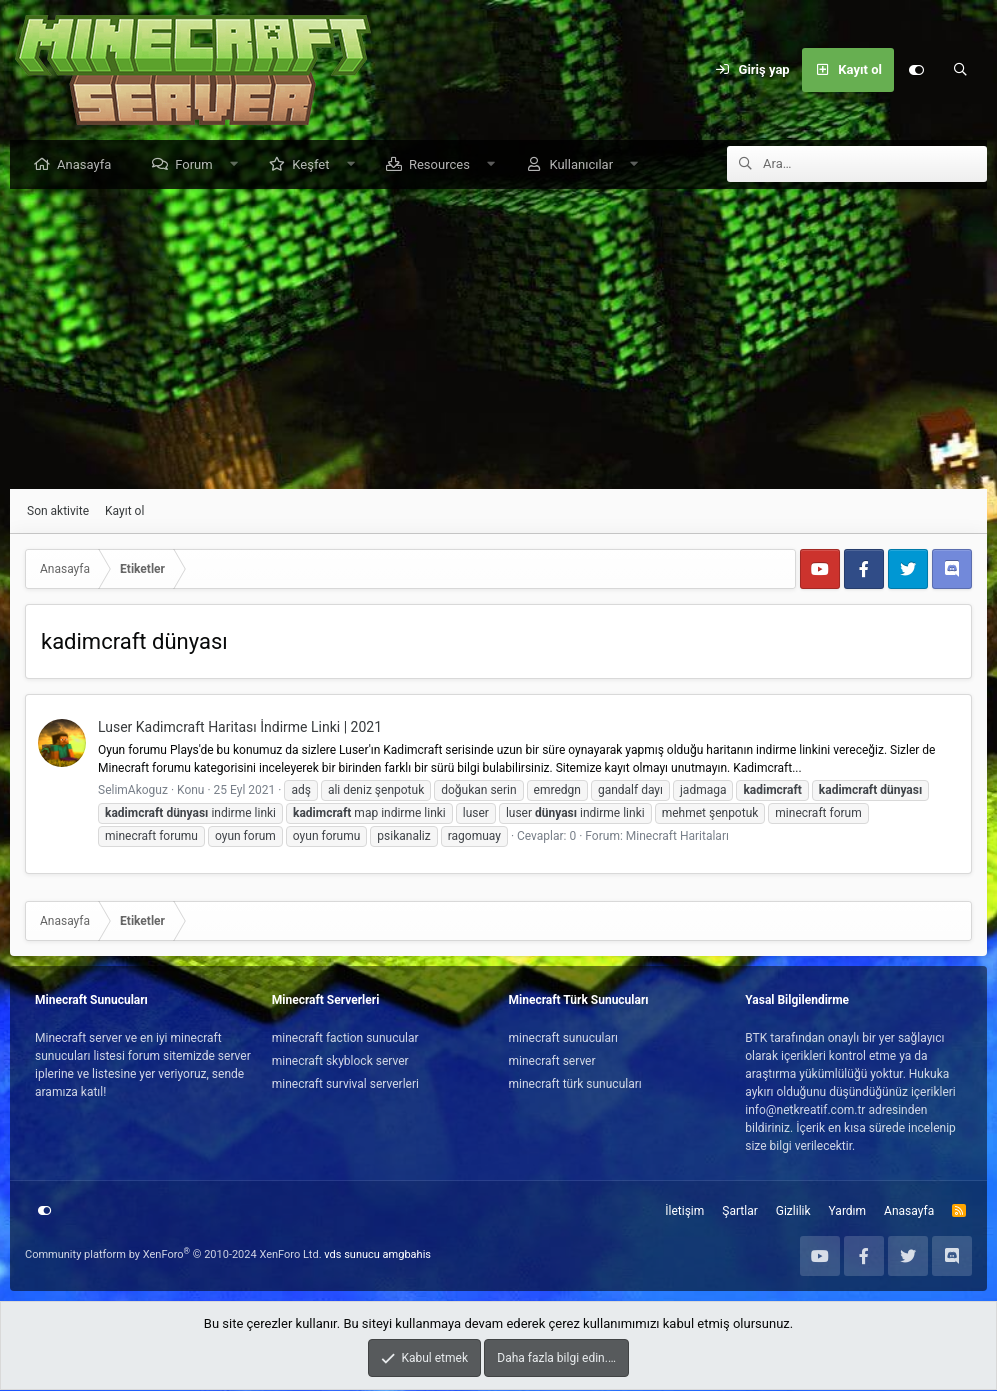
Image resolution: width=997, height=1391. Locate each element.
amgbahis (407, 1255)
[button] (238, 165)
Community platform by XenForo (173, 1255)
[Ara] (960, 70)
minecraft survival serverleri (345, 1085)
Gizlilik (793, 1212)
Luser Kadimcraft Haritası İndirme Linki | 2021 (240, 728)
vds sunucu (352, 1255)
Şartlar (739, 1212)
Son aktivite (58, 512)
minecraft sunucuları (564, 1039)
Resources (444, 165)
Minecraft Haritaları (677, 837)
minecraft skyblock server (340, 1062)
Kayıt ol (124, 512)
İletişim (684, 1212)
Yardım (848, 1212)
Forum (198, 165)
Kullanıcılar (586, 165)
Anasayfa (89, 165)
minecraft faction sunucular (345, 1039)
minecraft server (552, 1062)
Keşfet (315, 165)
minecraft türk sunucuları (575, 1085)
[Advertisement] (498, 340)
